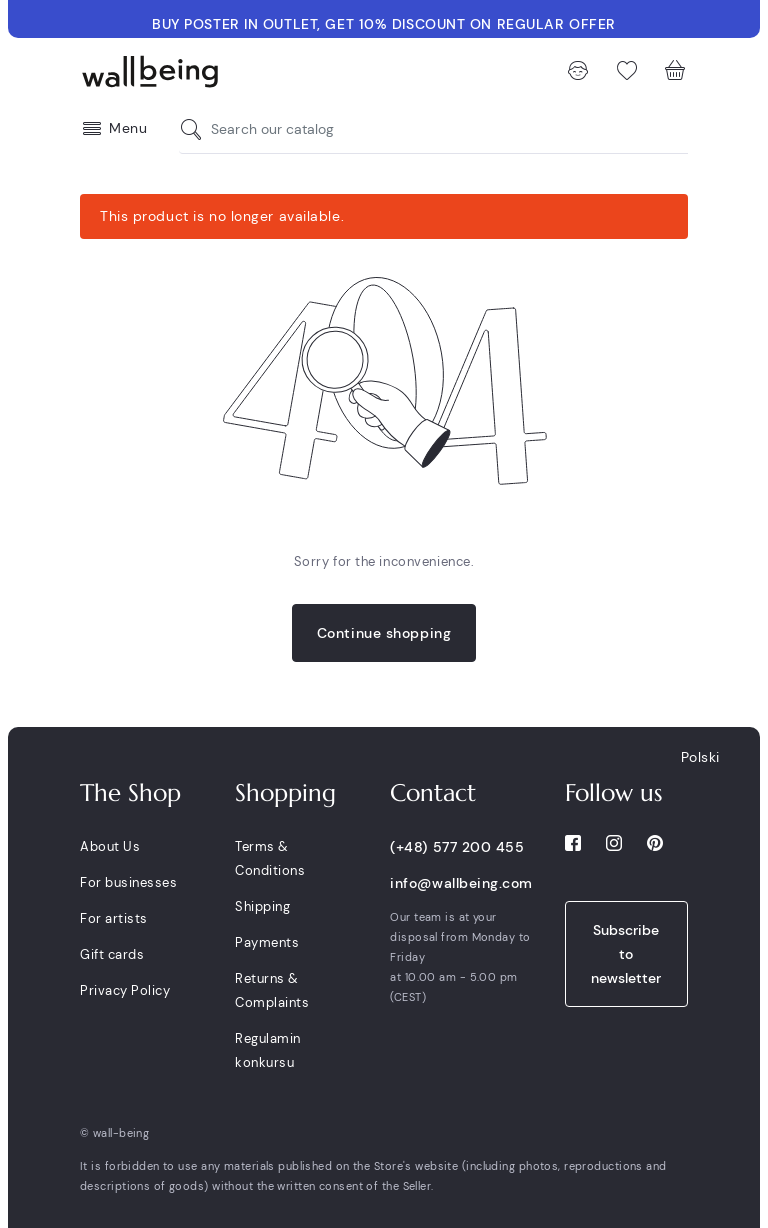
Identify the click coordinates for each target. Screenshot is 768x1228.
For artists (114, 918)
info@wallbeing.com (461, 883)
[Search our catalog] (196, 129)
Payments (267, 942)
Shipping (262, 906)
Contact (433, 793)
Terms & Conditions (270, 858)
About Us (110, 846)
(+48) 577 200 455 (457, 847)
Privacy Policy (125, 990)
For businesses (128, 882)
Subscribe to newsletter (626, 954)
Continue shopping (384, 633)
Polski (700, 757)
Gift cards (112, 954)
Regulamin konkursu (268, 1050)
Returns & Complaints (272, 990)
